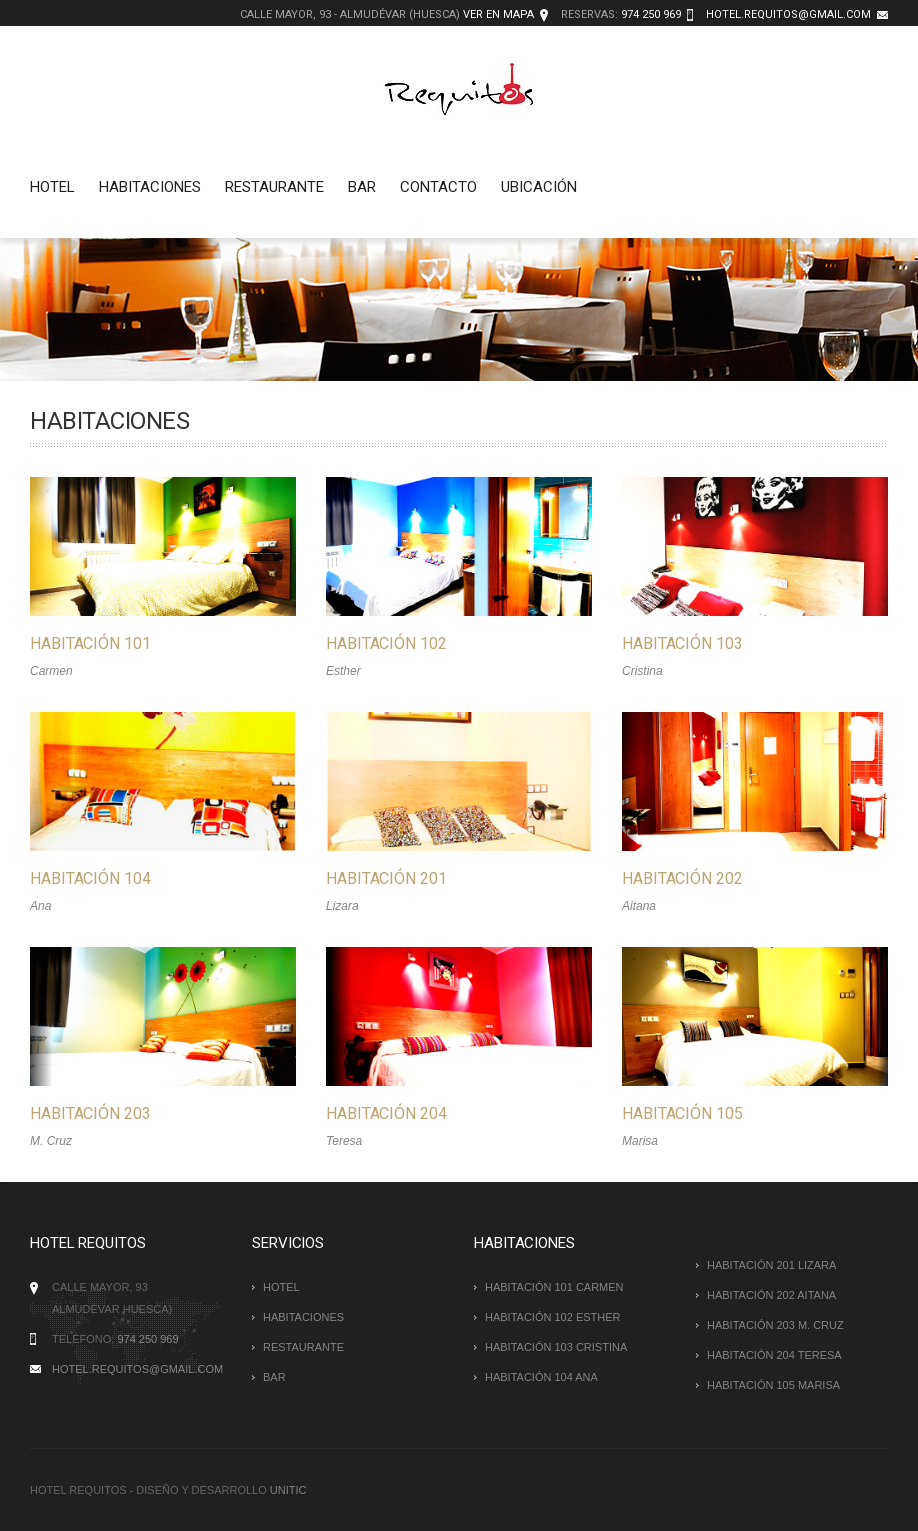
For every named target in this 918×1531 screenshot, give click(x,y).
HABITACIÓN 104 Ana (541, 1377)
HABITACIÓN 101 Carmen (554, 1287)
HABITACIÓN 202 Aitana (771, 1295)
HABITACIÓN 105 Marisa (773, 1385)
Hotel (52, 187)
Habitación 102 (381, 643)
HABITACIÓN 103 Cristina (556, 1347)
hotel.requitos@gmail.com (788, 14)
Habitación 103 (672, 643)
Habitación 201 (381, 874)
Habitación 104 (90, 874)
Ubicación (539, 187)
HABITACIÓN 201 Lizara (771, 1265)
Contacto (438, 187)
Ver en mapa (498, 14)
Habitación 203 (90, 1105)
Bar (362, 187)
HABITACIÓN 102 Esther (553, 1317)
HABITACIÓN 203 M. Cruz (775, 1325)
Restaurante (274, 187)
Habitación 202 (672, 874)
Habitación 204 (381, 1105)
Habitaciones (150, 187)
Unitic (288, 1490)
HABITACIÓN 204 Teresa (774, 1355)
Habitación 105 (672, 1105)
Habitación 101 (90, 643)
